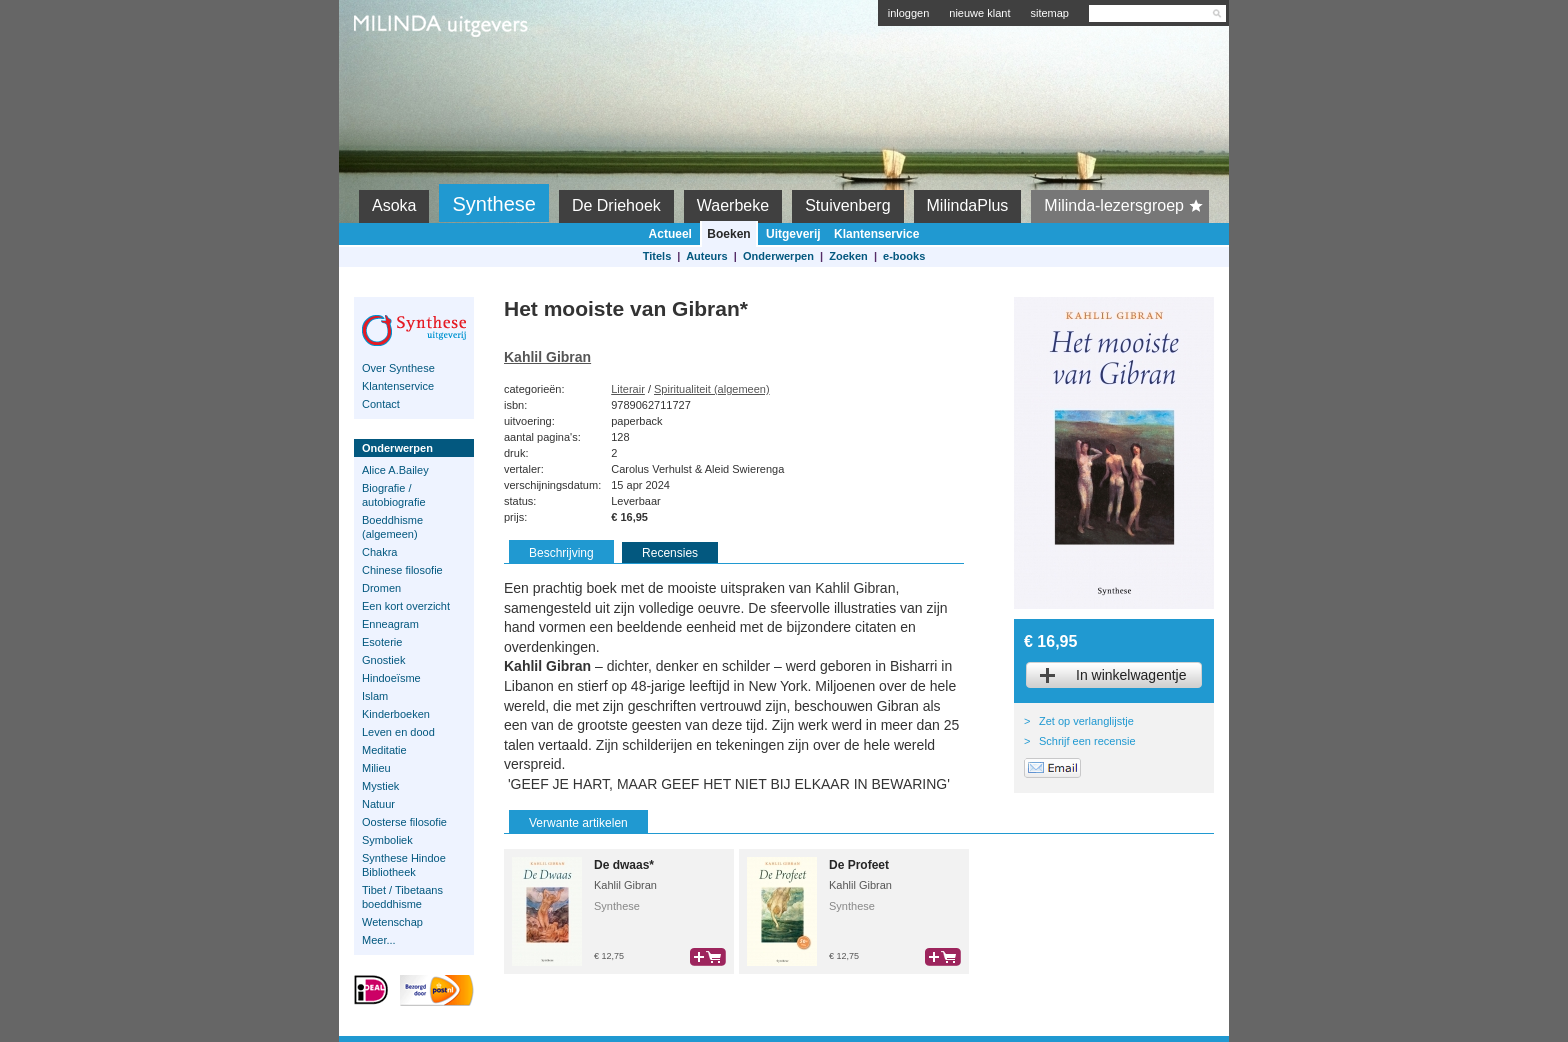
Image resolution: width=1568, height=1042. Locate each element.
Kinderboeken (396, 714)
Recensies (670, 553)
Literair (628, 389)
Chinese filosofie (402, 570)
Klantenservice (876, 234)
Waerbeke (733, 205)
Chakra (379, 552)
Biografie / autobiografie (394, 495)
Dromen (381, 588)
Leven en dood (398, 732)
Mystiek (380, 786)
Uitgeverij (793, 234)
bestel (708, 957)
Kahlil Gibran (547, 357)
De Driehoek (616, 205)
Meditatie (384, 750)
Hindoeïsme (391, 678)
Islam (375, 696)
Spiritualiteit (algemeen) (712, 389)
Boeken (728, 234)
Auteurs (707, 256)
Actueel (670, 234)
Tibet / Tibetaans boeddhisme (402, 897)
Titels (657, 256)
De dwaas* (624, 865)
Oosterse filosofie (404, 822)
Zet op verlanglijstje (1086, 721)
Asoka (394, 205)
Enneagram (390, 624)
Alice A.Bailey (395, 470)
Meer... (379, 940)
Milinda (395, 72)
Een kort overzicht (406, 606)
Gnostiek (383, 660)
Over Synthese (398, 368)
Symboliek (387, 840)
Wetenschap (392, 922)
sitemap (1049, 13)
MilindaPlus (968, 205)
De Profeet (859, 865)
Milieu (376, 768)
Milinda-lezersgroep (1126, 206)
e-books (904, 256)
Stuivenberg (847, 205)
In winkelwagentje (1131, 675)
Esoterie (382, 642)
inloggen (909, 13)
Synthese (493, 204)
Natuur (378, 804)
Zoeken (848, 256)
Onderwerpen (778, 256)
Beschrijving (561, 553)
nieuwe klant (979, 13)
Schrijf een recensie (1087, 741)
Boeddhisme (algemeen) (392, 527)
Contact (381, 404)
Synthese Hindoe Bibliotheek (404, 865)
